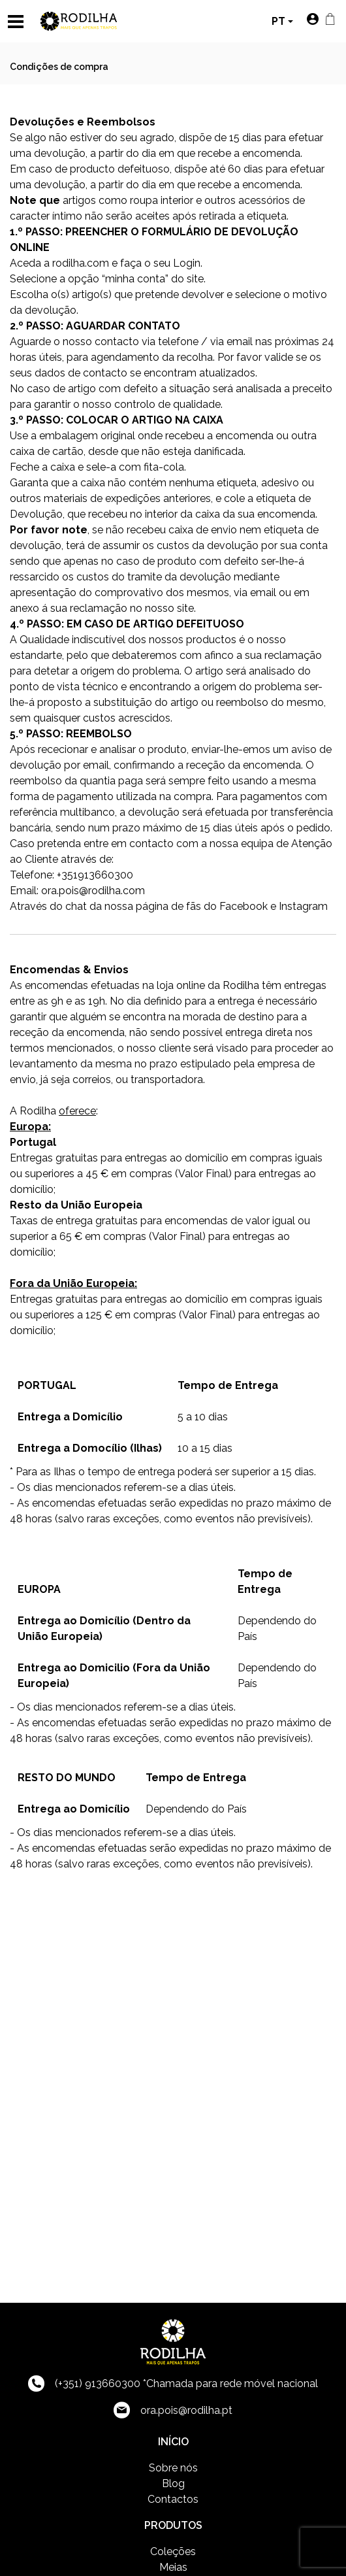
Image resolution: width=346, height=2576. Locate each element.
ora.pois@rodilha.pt (173, 2410)
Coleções (173, 2551)
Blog (173, 2483)
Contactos (173, 2499)
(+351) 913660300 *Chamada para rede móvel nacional (173, 2383)
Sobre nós (173, 2468)
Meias (173, 2567)
